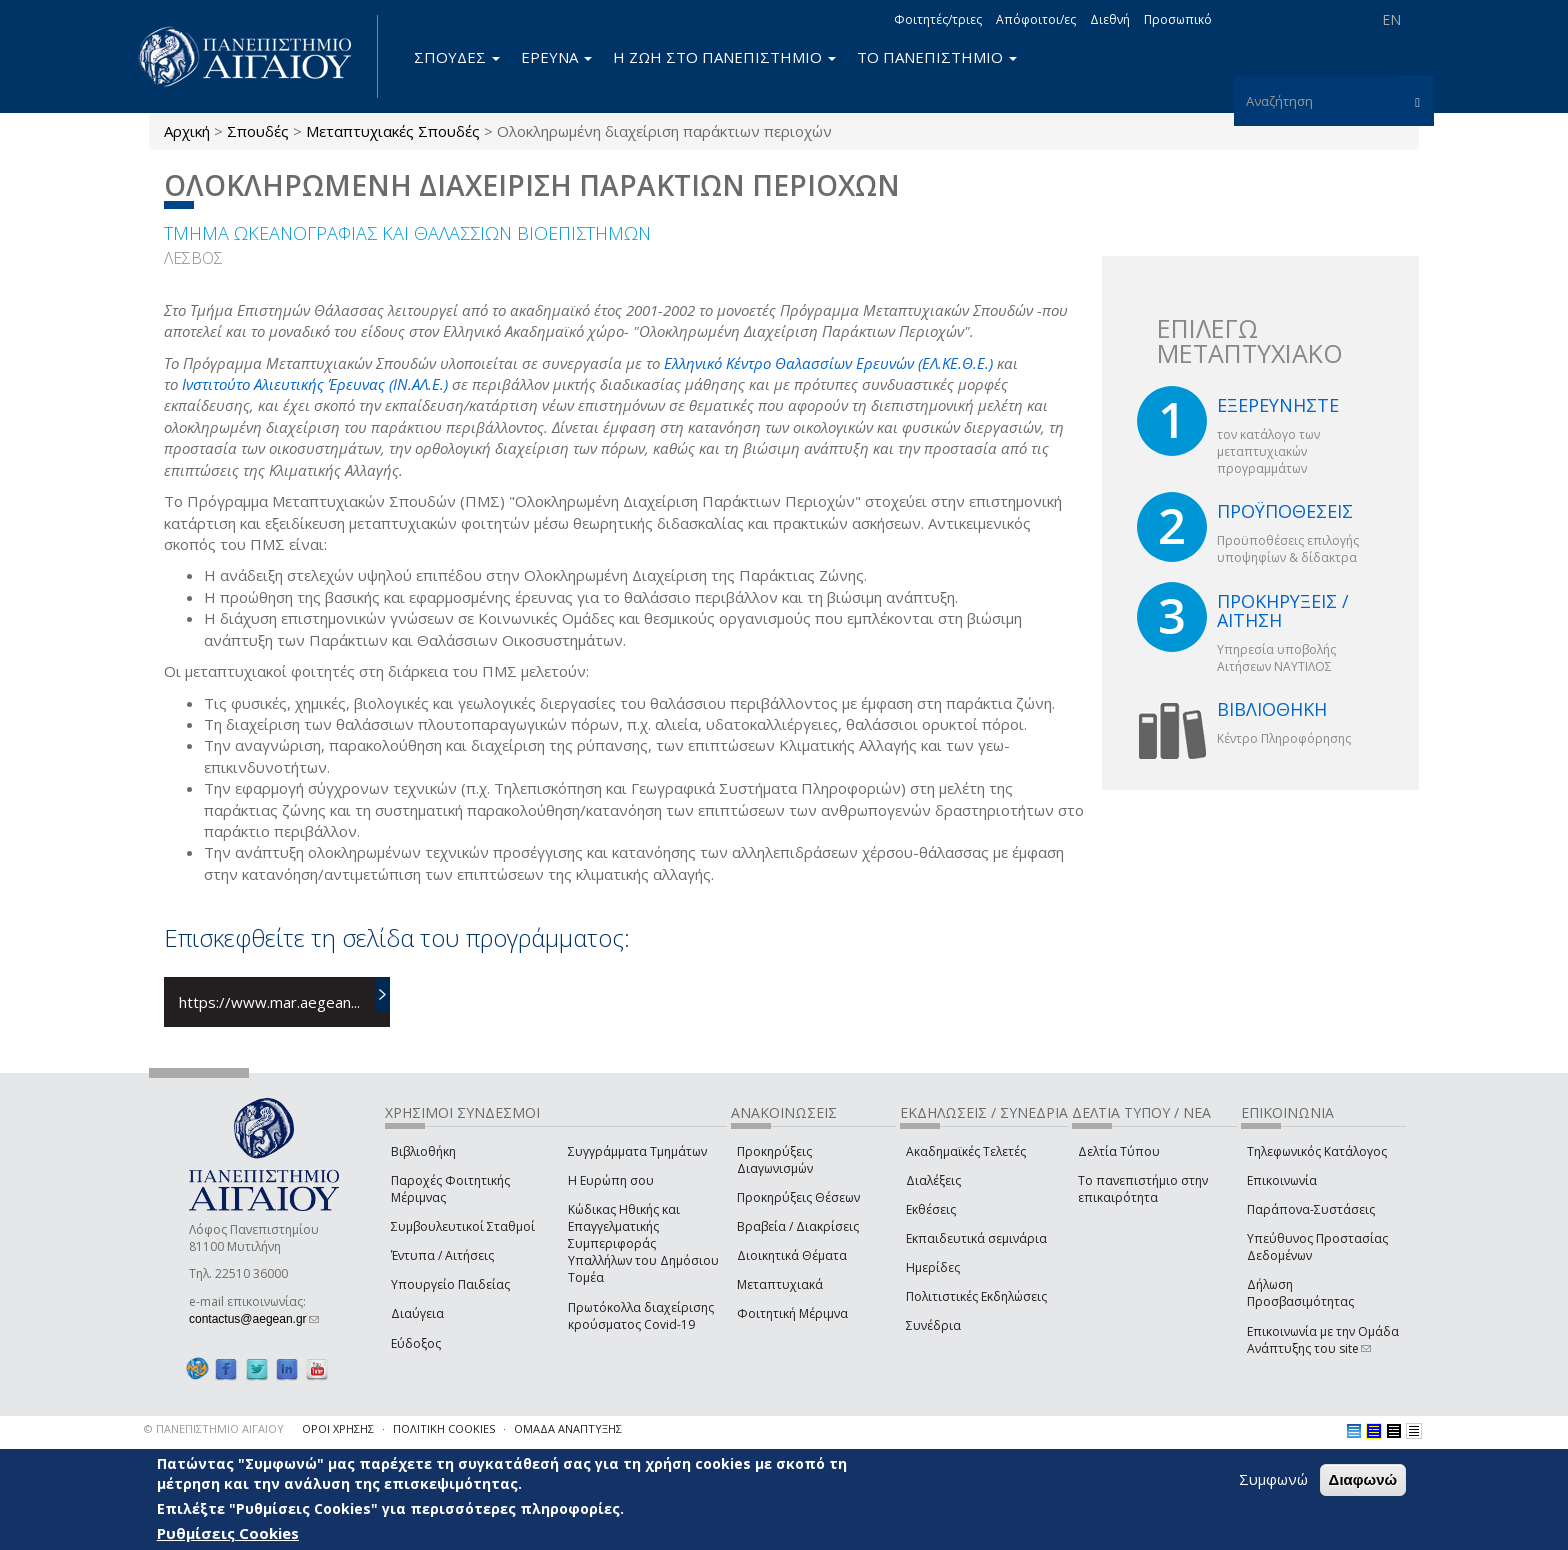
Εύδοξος (416, 1343)
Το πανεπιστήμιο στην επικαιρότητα (1143, 1189)
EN (1391, 19)
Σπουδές (258, 131)
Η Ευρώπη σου (611, 1180)
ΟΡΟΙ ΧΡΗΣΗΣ (338, 1428)
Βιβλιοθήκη (423, 1151)
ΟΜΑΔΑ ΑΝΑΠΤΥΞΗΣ (568, 1428)
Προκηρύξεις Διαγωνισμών (775, 1160)
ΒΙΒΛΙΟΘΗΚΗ (1272, 709)
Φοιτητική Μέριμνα (792, 1313)
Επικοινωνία (1282, 1180)
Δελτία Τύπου (1119, 1151)
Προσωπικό (1178, 19)
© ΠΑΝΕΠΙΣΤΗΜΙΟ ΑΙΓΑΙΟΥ (214, 1428)
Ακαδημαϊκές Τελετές (966, 1151)
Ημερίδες (933, 1267)
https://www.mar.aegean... (269, 1002)
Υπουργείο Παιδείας (450, 1284)
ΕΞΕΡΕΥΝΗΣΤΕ (1278, 405)
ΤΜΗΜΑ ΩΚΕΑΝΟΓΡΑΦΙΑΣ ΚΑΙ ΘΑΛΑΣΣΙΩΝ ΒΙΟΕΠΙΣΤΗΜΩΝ (407, 233)
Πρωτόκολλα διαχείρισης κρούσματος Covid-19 (641, 1316)
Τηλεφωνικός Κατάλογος (1317, 1151)
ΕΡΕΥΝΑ (556, 57)
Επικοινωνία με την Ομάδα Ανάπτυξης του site (1323, 1340)
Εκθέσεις (931, 1209)
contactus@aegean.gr (254, 1319)
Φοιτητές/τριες (938, 19)
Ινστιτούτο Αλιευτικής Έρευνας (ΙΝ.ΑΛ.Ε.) (315, 384)
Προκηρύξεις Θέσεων (798, 1197)
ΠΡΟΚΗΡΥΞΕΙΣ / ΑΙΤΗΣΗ (1283, 611)
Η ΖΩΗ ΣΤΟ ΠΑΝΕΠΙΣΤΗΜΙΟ (724, 57)
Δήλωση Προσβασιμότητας (1300, 1293)
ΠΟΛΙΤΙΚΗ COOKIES (444, 1428)
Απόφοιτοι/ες (1036, 19)
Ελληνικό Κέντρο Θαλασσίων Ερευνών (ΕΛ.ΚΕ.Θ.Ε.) (828, 363)
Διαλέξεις (933, 1180)
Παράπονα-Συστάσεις (1311, 1209)
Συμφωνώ (1273, 1479)
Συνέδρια (933, 1325)
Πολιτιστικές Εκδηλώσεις (976, 1296)
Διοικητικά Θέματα (792, 1255)
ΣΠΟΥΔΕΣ (457, 57)
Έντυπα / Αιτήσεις (442, 1255)
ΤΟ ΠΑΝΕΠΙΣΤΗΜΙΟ (937, 57)
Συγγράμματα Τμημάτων (637, 1151)
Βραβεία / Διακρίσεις (798, 1226)
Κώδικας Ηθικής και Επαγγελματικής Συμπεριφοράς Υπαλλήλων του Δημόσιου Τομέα (643, 1244)
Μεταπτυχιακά (780, 1284)
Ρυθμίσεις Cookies (228, 1533)
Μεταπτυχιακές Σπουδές (393, 131)
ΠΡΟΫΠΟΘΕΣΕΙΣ (1285, 511)
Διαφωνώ (1363, 1479)
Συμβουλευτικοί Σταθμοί (463, 1226)
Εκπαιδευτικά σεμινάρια (976, 1238)
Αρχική (187, 131)
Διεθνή (1110, 19)
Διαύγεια (417, 1313)
